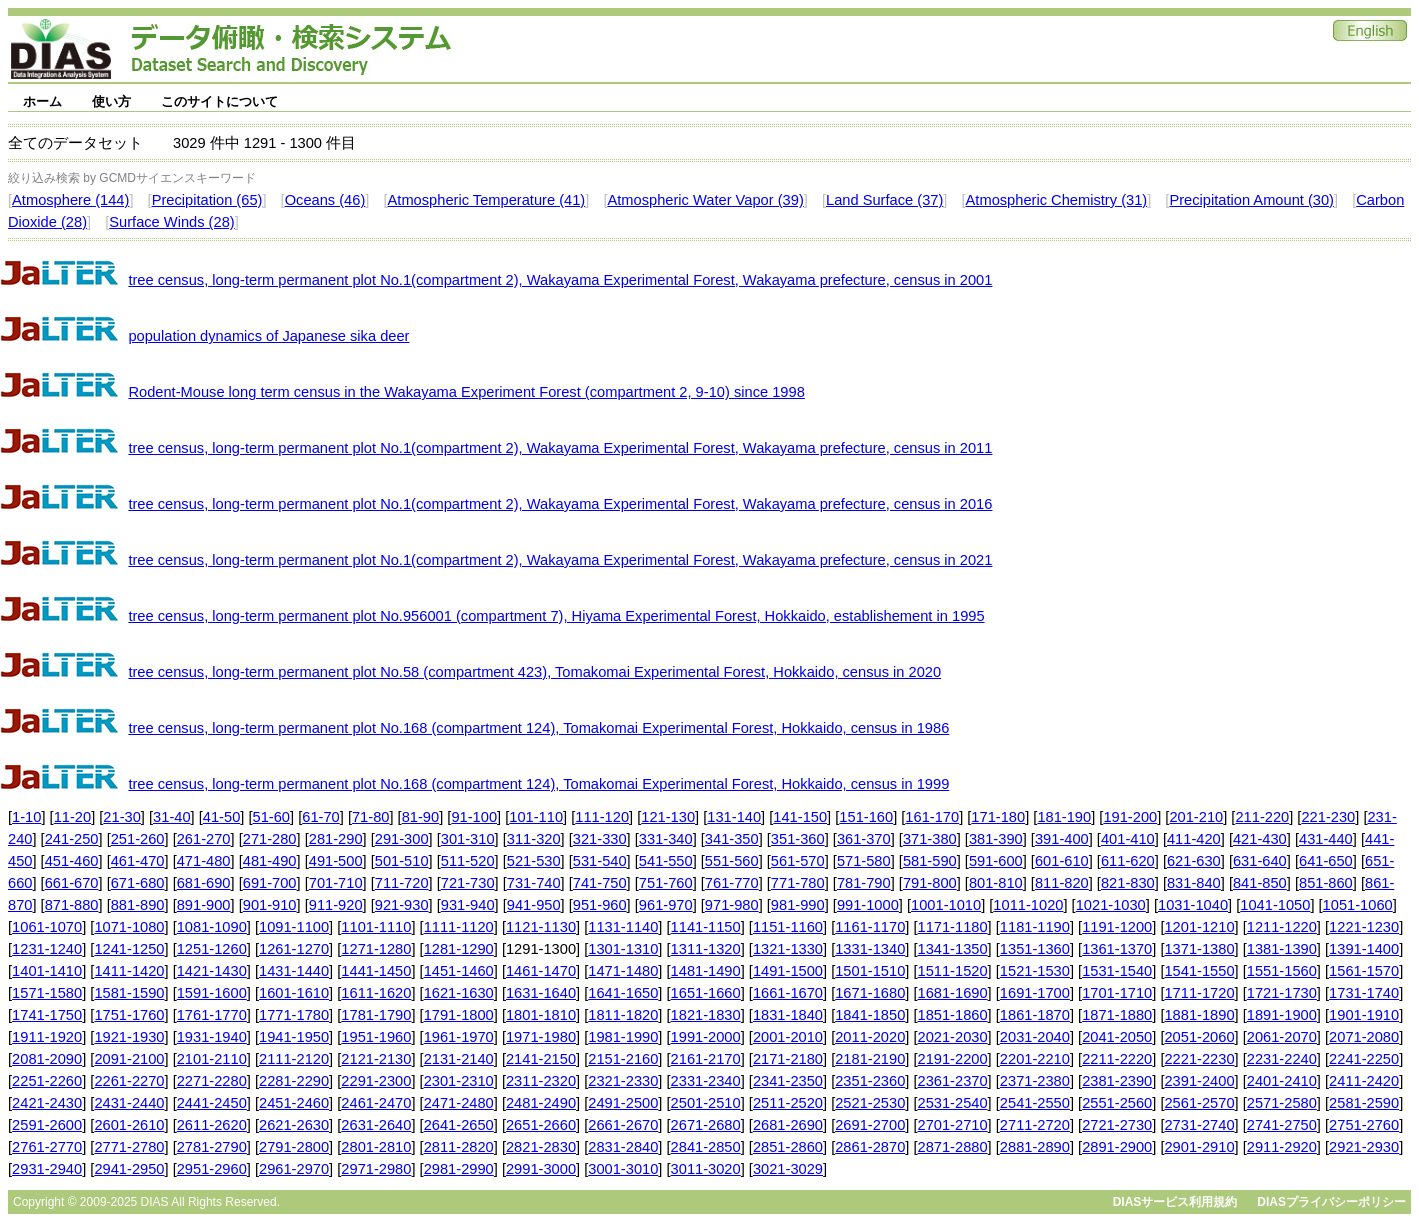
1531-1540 (1117, 971)
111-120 (602, 817)
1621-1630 (459, 993)
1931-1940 (212, 1037)
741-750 (600, 883)
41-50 (222, 817)
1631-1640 (541, 993)
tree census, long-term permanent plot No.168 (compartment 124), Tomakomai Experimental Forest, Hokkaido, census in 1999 (538, 784)
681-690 (204, 883)
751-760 (666, 883)
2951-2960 (212, 1169)
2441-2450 (212, 1103)
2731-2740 (1199, 1125)
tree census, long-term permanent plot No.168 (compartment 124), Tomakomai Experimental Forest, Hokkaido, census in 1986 (538, 728)
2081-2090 (47, 1059)
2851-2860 (788, 1147)
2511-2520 (788, 1103)
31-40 (172, 817)
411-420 (1194, 839)
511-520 (468, 861)
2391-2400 (1199, 1081)
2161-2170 (706, 1059)
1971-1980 (541, 1037)
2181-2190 (870, 1059)
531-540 (600, 861)
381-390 (996, 839)
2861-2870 (870, 1147)
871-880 (72, 905)
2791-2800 (294, 1147)
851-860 (1326, 883)
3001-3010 (623, 1169)
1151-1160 (788, 927)
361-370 (864, 839)
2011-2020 (870, 1037)
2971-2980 (376, 1169)
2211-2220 (1117, 1059)
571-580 (864, 861)
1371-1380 (1199, 949)
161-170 (932, 817)
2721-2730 (1117, 1125)
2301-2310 (459, 1081)
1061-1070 (47, 927)
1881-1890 (1199, 1015)
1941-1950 (294, 1037)
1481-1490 (706, 971)
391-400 (1062, 839)
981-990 (798, 905)
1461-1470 (541, 971)
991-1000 (868, 905)
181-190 (1064, 817)
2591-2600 (47, 1125)
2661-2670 (623, 1125)
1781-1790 (376, 1015)
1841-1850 (870, 1015)
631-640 (1260, 861)
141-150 (800, 817)
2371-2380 (1035, 1081)
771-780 (798, 883)
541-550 (666, 861)
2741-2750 (1282, 1125)
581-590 (930, 861)
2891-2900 (1117, 1147)
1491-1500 (788, 971)
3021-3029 (788, 1169)
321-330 (600, 839)
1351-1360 (1035, 949)
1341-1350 (953, 949)
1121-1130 (541, 927)
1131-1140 (623, 927)
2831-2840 (623, 1147)
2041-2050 (1117, 1037)
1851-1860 (953, 1015)
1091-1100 (294, 927)
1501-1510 (870, 971)
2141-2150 (541, 1059)
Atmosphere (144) (70, 200)
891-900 (204, 905)
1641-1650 (623, 993)
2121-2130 (376, 1059)
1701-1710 (1117, 993)
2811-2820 (459, 1147)
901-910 (270, 905)
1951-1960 (376, 1037)
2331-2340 (706, 1081)
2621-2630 (294, 1125)
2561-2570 (1199, 1103)
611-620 (1128, 861)
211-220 (1262, 817)
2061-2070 (1282, 1037)
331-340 (666, 839)
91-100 (474, 817)
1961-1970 (459, 1037)
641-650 (1326, 861)
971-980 (732, 905)
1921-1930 (129, 1037)
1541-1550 (1199, 971)
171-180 (998, 817)
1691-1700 (1035, 993)
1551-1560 (1282, 971)
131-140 (734, 817)
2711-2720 (1035, 1125)
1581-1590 (129, 993)
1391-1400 (1364, 949)
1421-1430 (212, 971)
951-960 (600, 905)
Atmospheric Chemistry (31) (1057, 200)
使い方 (111, 101)
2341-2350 (788, 1081)
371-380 (930, 839)
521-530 (534, 861)
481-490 (270, 861)
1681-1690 (953, 993)
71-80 (371, 817)
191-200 (1130, 817)
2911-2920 (1282, 1147)
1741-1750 (47, 1015)
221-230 (1328, 817)
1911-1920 (47, 1037)
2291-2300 (376, 1081)
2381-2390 (1117, 1081)
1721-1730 (1282, 993)
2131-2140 (459, 1059)
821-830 (1128, 883)
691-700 (270, 883)
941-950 (534, 905)
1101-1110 (376, 927)
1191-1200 (1117, 927)
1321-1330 (788, 949)
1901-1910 (1364, 1015)
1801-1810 (541, 1015)
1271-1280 (376, 949)
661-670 (72, 883)
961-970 (666, 905)
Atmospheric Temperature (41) (487, 200)
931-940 (468, 905)
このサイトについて (219, 101)
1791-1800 (459, 1015)
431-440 (1326, 839)
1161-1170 (870, 927)
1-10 (26, 817)
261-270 (204, 839)
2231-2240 (1282, 1059)
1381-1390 (1282, 949)
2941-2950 (129, 1169)
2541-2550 (1035, 1103)
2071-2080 (1364, 1037)
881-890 (138, 905)
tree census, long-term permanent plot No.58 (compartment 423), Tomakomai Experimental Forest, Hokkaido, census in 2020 (534, 672)
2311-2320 (541, 1081)
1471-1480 (623, 971)
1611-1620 (376, 993)
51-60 (272, 817)
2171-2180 (788, 1059)
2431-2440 (129, 1103)
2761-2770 (47, 1147)
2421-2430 (47, 1103)
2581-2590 (1364, 1103)
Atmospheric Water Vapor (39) (705, 200)
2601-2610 (129, 1125)
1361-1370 (1117, 949)
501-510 (402, 861)
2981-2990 (459, 1169)
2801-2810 (376, 1147)
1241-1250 (129, 949)
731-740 (534, 883)
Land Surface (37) (884, 200)
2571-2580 (1282, 1103)
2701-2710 (953, 1125)
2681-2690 (788, 1125)
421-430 (1260, 839)
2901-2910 (1199, 1147)
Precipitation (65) (207, 200)
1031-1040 (1193, 905)
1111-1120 (459, 927)
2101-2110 (212, 1059)
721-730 (468, 883)
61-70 (321, 817)
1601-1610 (294, 993)
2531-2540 (953, 1103)
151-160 (866, 817)
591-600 (996, 861)
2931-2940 (47, 1169)
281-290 (336, 839)
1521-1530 (1035, 971)
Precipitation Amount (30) (1251, 200)
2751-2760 (1364, 1125)
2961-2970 (294, 1169)
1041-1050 (1275, 905)
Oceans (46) (325, 200)
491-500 (336, 861)
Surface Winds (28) (171, 222)
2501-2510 (706, 1103)
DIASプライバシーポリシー (1331, 1202)
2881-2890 (1035, 1147)
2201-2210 (1035, 1059)
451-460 (72, 861)
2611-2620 (212, 1125)
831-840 (1194, 883)
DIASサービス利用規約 (1175, 1202)
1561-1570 (1364, 971)
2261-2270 (129, 1081)
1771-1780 (294, 1015)
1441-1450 (376, 971)
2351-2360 (870, 1081)
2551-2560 (1117, 1103)
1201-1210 (1199, 927)
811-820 (1062, 883)
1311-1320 (706, 949)
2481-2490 (541, 1103)
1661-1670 (788, 993)
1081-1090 (212, 927)
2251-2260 (47, 1081)
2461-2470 (376, 1103)
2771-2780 (129, 1147)
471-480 (204, 861)
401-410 (1128, 839)
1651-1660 (706, 993)
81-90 (421, 817)
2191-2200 (953, 1059)
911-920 (336, 905)
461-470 (138, 861)
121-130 (668, 817)
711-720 (402, 883)
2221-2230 (1199, 1059)
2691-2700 (870, 1125)
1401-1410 (47, 971)
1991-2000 (706, 1037)
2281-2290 (294, 1081)
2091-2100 (129, 1059)
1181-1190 (1035, 927)
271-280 (270, 839)
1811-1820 (623, 1015)
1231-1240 (47, 949)
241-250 (72, 839)
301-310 (468, 839)
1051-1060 (1358, 905)
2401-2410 (1282, 1081)
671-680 (138, 883)
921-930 (402, 905)
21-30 (122, 817)
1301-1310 (623, 949)
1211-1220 (1282, 927)
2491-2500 (623, 1103)
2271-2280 (212, 1081)
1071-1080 (129, 927)
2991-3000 (541, 1169)
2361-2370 (953, 1081)
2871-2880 (953, 1147)
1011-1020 (1028, 905)
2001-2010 (788, 1037)
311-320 (534, 839)
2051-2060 (1199, 1037)
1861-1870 (1035, 1015)
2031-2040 (1035, 1037)
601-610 (1062, 861)
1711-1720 (1199, 993)
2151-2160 (623, 1059)
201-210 (1196, 817)
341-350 (732, 839)
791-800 (930, 883)
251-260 (138, 839)
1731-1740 (1364, 993)
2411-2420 (1364, 1081)
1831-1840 (788, 1015)
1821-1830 (706, 1015)
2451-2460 (294, 1103)
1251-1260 (212, 949)
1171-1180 (953, 927)
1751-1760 (129, 1015)
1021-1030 (1111, 905)
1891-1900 (1282, 1015)
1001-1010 (946, 905)
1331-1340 (870, 949)
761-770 (732, 883)
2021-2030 (953, 1037)
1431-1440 (294, 971)
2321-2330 (623, 1081)
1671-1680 (870, 993)
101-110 (536, 817)
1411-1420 (129, 971)
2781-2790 (212, 1147)
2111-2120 (294, 1059)
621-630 (1194, 861)
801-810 (996, 883)
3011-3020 (706, 1169)
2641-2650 (459, 1125)
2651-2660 (541, 1125)
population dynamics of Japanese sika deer (268, 336)
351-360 (798, 839)
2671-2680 (706, 1125)
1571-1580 (47, 993)
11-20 (73, 817)
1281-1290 (459, 949)
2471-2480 (459, 1103)
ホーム (42, 101)
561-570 (798, 861)
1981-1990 (623, 1037)
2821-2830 (541, 1147)
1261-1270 (294, 949)
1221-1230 (1364, 927)
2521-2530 (870, 1103)
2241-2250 (1364, 1059)
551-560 (732, 861)
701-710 (336, 883)
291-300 (402, 839)
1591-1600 (212, 993)
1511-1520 (953, 971)
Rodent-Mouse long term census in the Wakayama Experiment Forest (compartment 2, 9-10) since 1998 (466, 392)
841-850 (1260, 883)
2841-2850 (706, 1147)
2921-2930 (1364, 1147)
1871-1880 (1117, 1015)
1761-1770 (212, 1015)
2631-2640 (376, 1125)
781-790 (864, 883)
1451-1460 (459, 971)
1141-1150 (706, 927)
